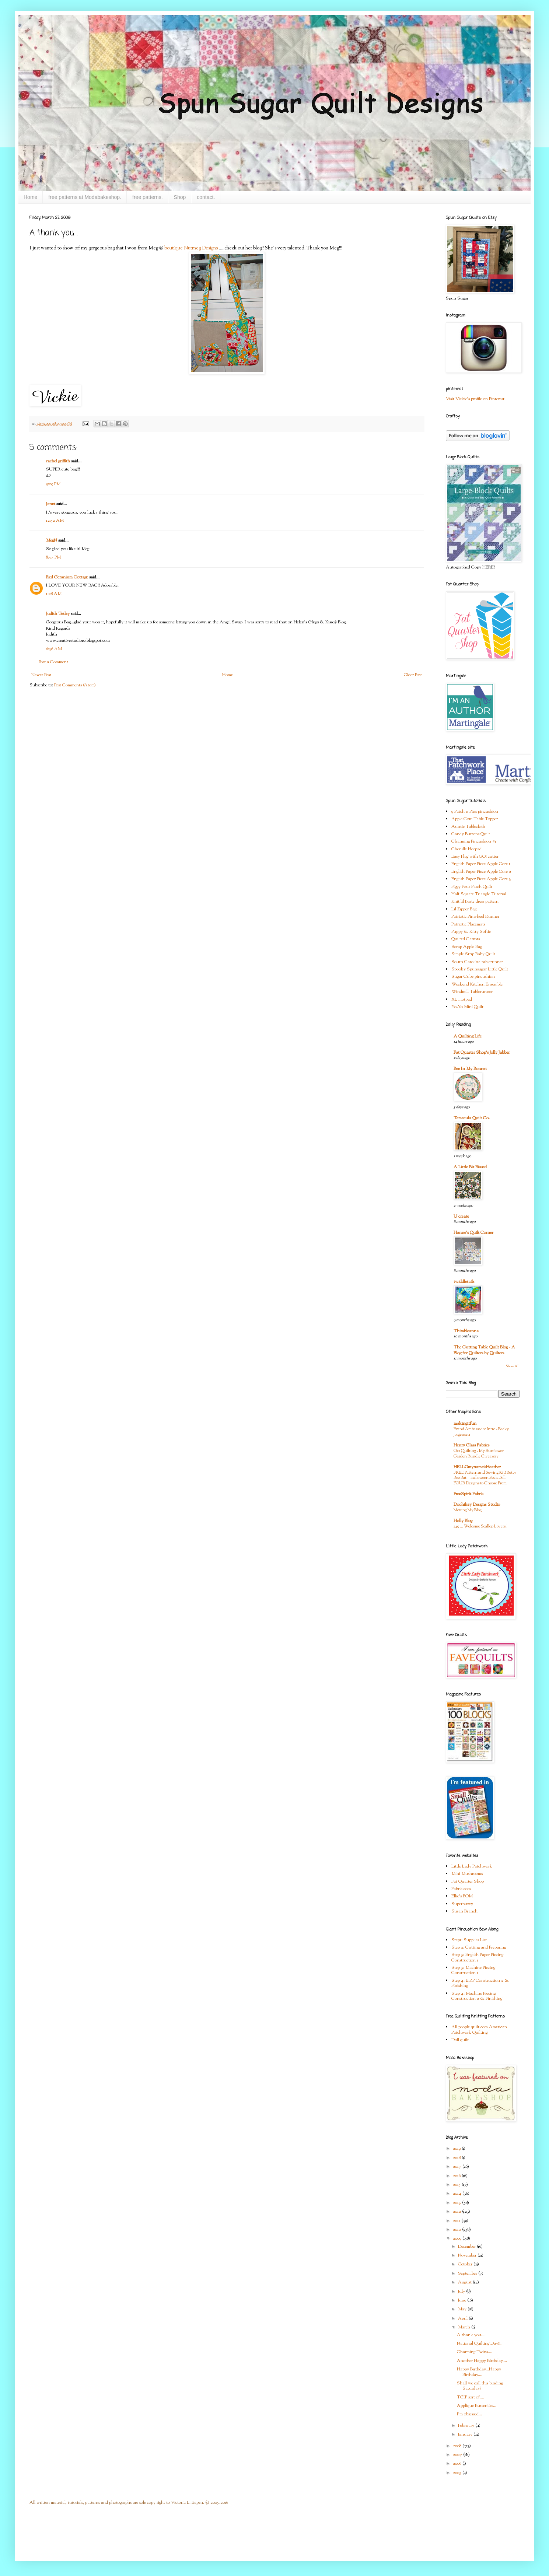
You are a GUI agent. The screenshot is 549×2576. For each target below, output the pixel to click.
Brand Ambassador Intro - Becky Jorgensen (481, 1432)
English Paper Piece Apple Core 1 (480, 864)
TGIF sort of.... (470, 2397)
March (464, 2327)
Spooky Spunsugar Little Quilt (479, 969)
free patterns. (147, 197)
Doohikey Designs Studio (477, 1504)
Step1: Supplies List (469, 1940)
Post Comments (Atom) (75, 685)
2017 (457, 2166)
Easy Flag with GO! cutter (475, 856)
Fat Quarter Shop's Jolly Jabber (482, 1052)
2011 (457, 2221)
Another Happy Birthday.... (482, 2361)
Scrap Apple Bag (466, 947)
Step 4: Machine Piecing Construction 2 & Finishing (476, 1996)
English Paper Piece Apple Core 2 (481, 871)
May (463, 2309)
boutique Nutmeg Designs (191, 248)
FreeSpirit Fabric (468, 1494)
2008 (457, 2446)
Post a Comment (53, 662)
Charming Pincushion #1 (473, 841)
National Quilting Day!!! (479, 2343)
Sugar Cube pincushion (473, 976)
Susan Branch (464, 1911)
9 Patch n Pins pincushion (474, 811)
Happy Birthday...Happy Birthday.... (479, 2372)
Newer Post (41, 675)
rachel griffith (58, 461)
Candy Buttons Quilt (470, 834)
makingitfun (465, 1423)
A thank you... (471, 2335)
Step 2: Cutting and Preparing (478, 1947)
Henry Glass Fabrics (471, 1445)
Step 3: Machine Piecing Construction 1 (473, 1970)
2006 (457, 2463)
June (462, 2300)
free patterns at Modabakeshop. (84, 197)
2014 (457, 2193)
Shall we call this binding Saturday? (480, 2386)
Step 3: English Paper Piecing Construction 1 (477, 1957)
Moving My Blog (468, 1510)
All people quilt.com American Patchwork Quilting (479, 2030)
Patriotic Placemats (468, 924)
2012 (457, 2211)
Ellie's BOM (462, 1896)
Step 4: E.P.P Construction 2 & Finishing (480, 1983)
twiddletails (464, 1281)
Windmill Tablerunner (472, 991)
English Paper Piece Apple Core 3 (481, 879)
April (463, 2318)
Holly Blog (463, 1521)
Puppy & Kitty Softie (471, 931)
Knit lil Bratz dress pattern (475, 901)
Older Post (413, 675)
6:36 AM (54, 649)
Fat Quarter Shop (467, 1881)
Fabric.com (461, 1889)
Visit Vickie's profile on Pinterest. (476, 399)
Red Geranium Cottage (67, 577)
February (466, 2425)
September (468, 2273)
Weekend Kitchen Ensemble (477, 984)
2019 (457, 2148)
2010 (457, 2229)
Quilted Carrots (465, 939)
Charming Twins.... (474, 2352)
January (465, 2434)
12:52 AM (55, 520)
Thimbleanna (466, 1331)
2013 (457, 2202)
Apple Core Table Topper (474, 819)
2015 (457, 2184)
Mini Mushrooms (467, 1873)
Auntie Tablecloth (468, 826)
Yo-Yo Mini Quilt (467, 1007)
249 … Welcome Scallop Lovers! (480, 1526)
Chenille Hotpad (466, 849)
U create (461, 1216)
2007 (458, 2454)
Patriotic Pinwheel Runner (475, 916)
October (465, 2264)
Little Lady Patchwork (471, 1866)
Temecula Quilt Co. (472, 1118)
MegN (51, 540)
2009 (457, 2238)
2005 (457, 2473)
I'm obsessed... (469, 2414)
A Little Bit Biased (470, 1167)
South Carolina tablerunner (477, 962)
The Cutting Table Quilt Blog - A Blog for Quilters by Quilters (484, 1350)
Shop (180, 197)
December (467, 2246)
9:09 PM (53, 484)
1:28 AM (54, 594)
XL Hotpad (461, 999)
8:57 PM (53, 557)
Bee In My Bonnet (470, 1068)
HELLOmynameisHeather (477, 1467)
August (465, 2282)
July (462, 2291)
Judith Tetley (58, 613)
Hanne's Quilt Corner (473, 1232)
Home (30, 197)
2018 (457, 2158)
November (468, 2255)
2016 (457, 2176)
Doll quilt (460, 2040)
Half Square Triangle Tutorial (478, 894)
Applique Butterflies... (476, 2405)
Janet (50, 504)
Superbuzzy (462, 1904)
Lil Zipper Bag (463, 909)
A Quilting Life (468, 1036)
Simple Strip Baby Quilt (473, 954)
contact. (206, 197)
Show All (513, 1366)
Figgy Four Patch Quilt (471, 886)
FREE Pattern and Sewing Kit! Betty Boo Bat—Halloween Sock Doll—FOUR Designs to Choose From (485, 1478)
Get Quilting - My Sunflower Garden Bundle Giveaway (479, 1453)
